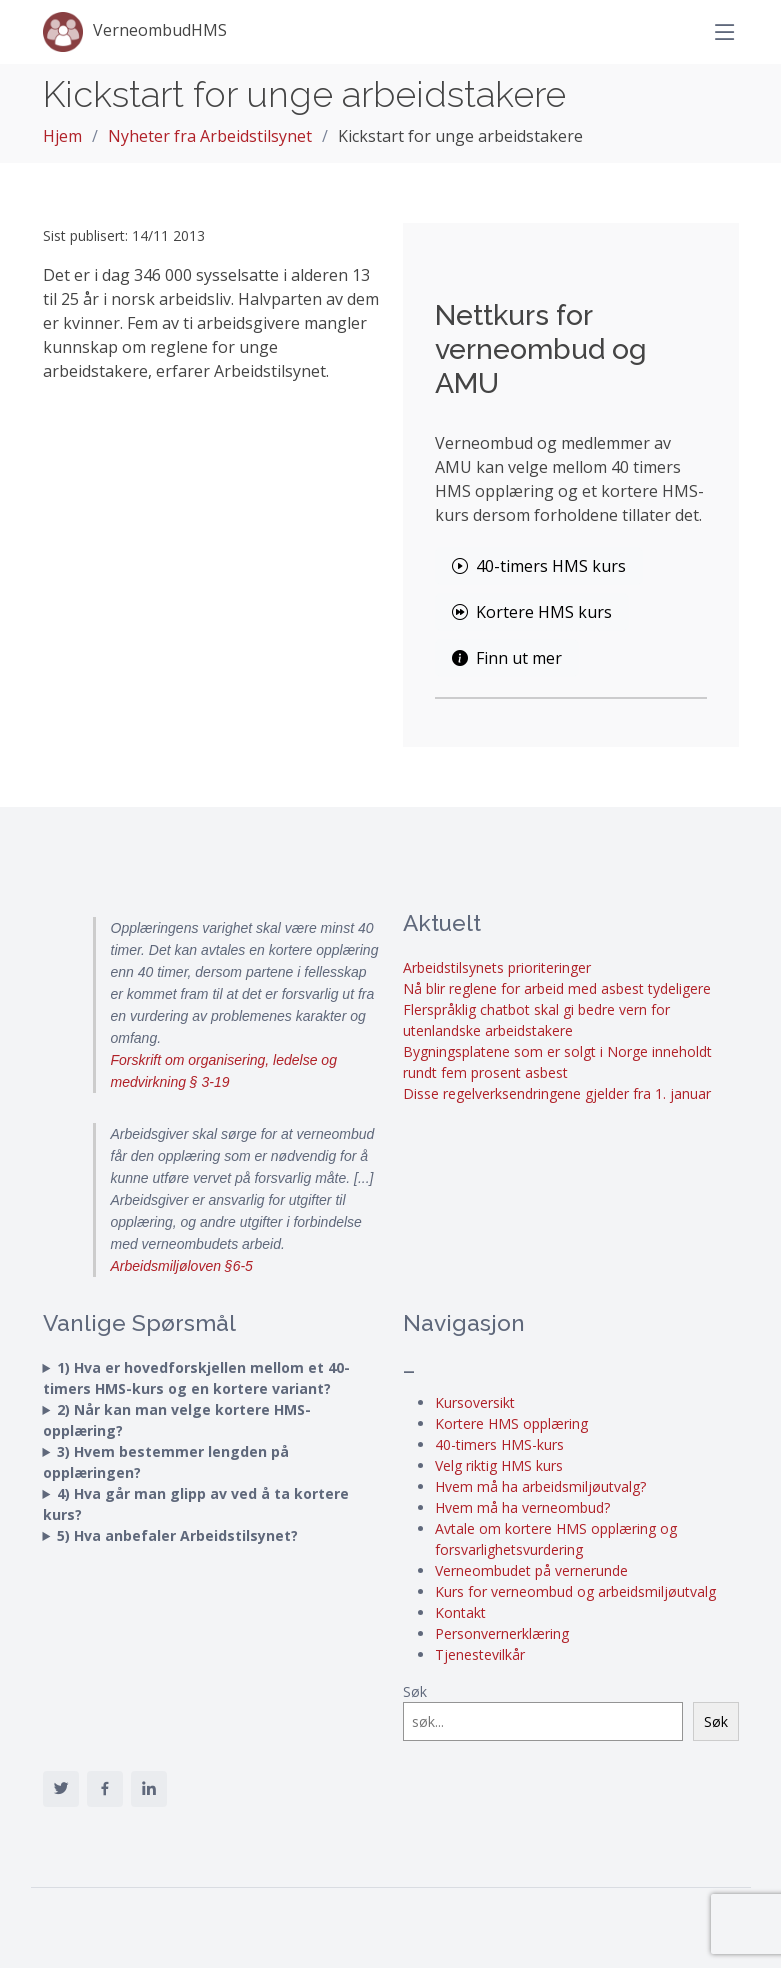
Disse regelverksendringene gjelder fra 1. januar (557, 1093)
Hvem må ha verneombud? (522, 1507)
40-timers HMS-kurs (499, 1444)
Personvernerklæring (502, 1633)
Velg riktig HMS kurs (499, 1465)
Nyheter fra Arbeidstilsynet (210, 136)
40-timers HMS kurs (539, 566)
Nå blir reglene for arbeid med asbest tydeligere (557, 988)
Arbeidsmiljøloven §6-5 (182, 1266)
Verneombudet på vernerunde (531, 1570)
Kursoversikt (475, 1402)
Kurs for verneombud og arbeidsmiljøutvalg (575, 1591)
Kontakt (460, 1612)
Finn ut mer (507, 658)
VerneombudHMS (135, 32)
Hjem (62, 136)
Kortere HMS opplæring (511, 1423)
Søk (415, 1691)
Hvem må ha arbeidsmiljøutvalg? (540, 1486)
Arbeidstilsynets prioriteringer (497, 967)
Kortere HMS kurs (532, 612)
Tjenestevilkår (480, 1654)
